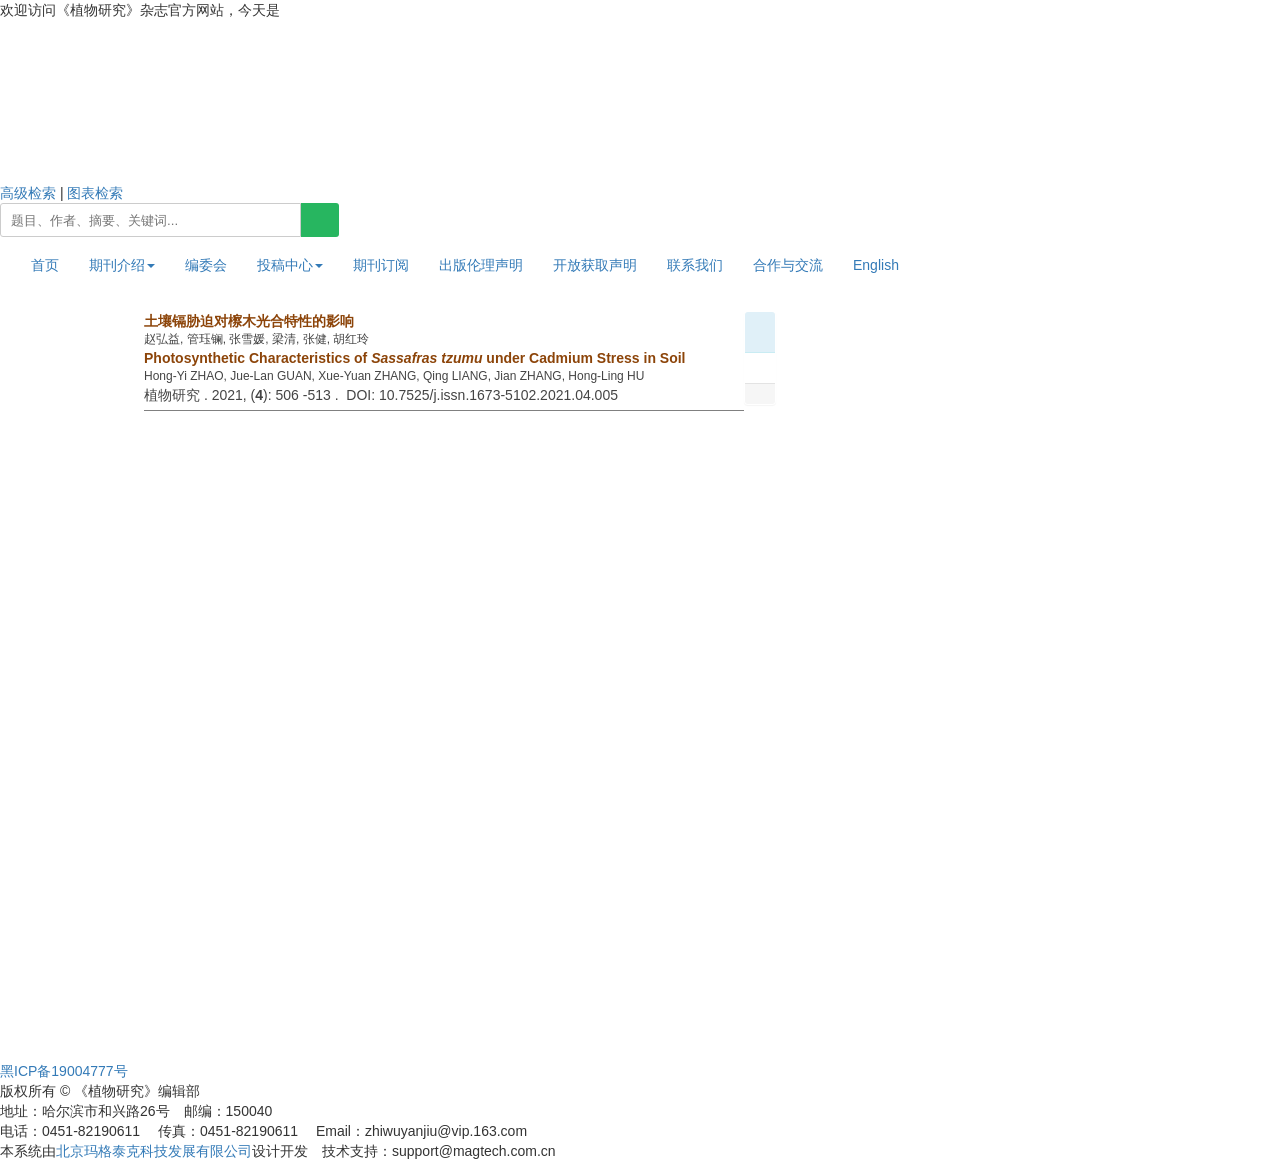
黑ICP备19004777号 (64, 1071)
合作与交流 (788, 265)
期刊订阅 (381, 265)
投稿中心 (290, 265)
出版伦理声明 (481, 265)
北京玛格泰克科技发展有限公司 (154, 1151)
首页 (45, 265)
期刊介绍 (122, 265)
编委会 (206, 265)
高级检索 (28, 193)
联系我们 (695, 265)
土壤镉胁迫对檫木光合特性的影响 (249, 321)
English (876, 265)
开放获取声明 (595, 265)
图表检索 (95, 193)
